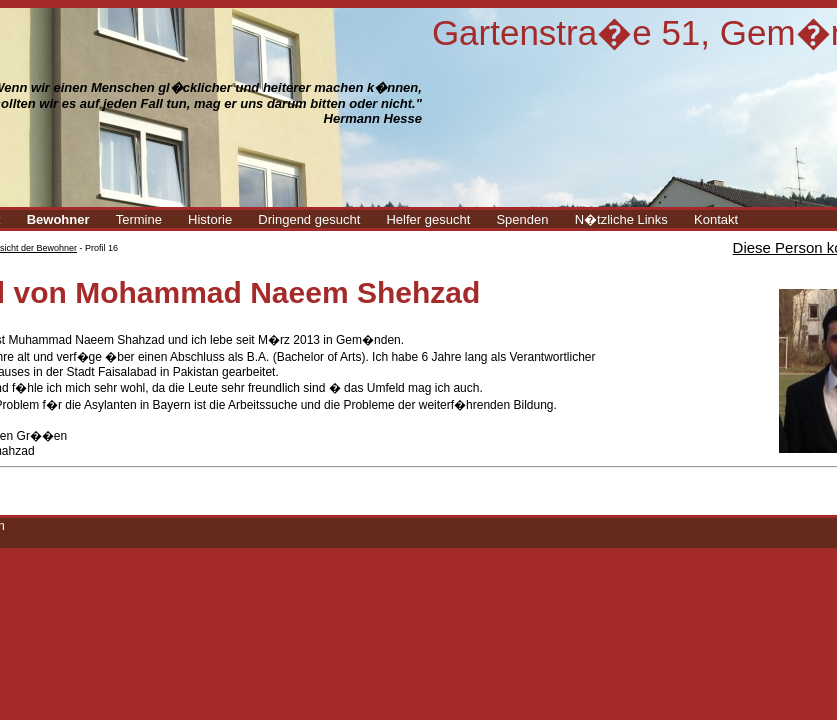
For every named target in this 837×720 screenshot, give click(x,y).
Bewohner (58, 219)
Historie (210, 219)
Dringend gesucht (309, 219)
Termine (139, 219)
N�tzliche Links (621, 219)
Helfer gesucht (428, 219)
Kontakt (716, 219)
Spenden (522, 219)
